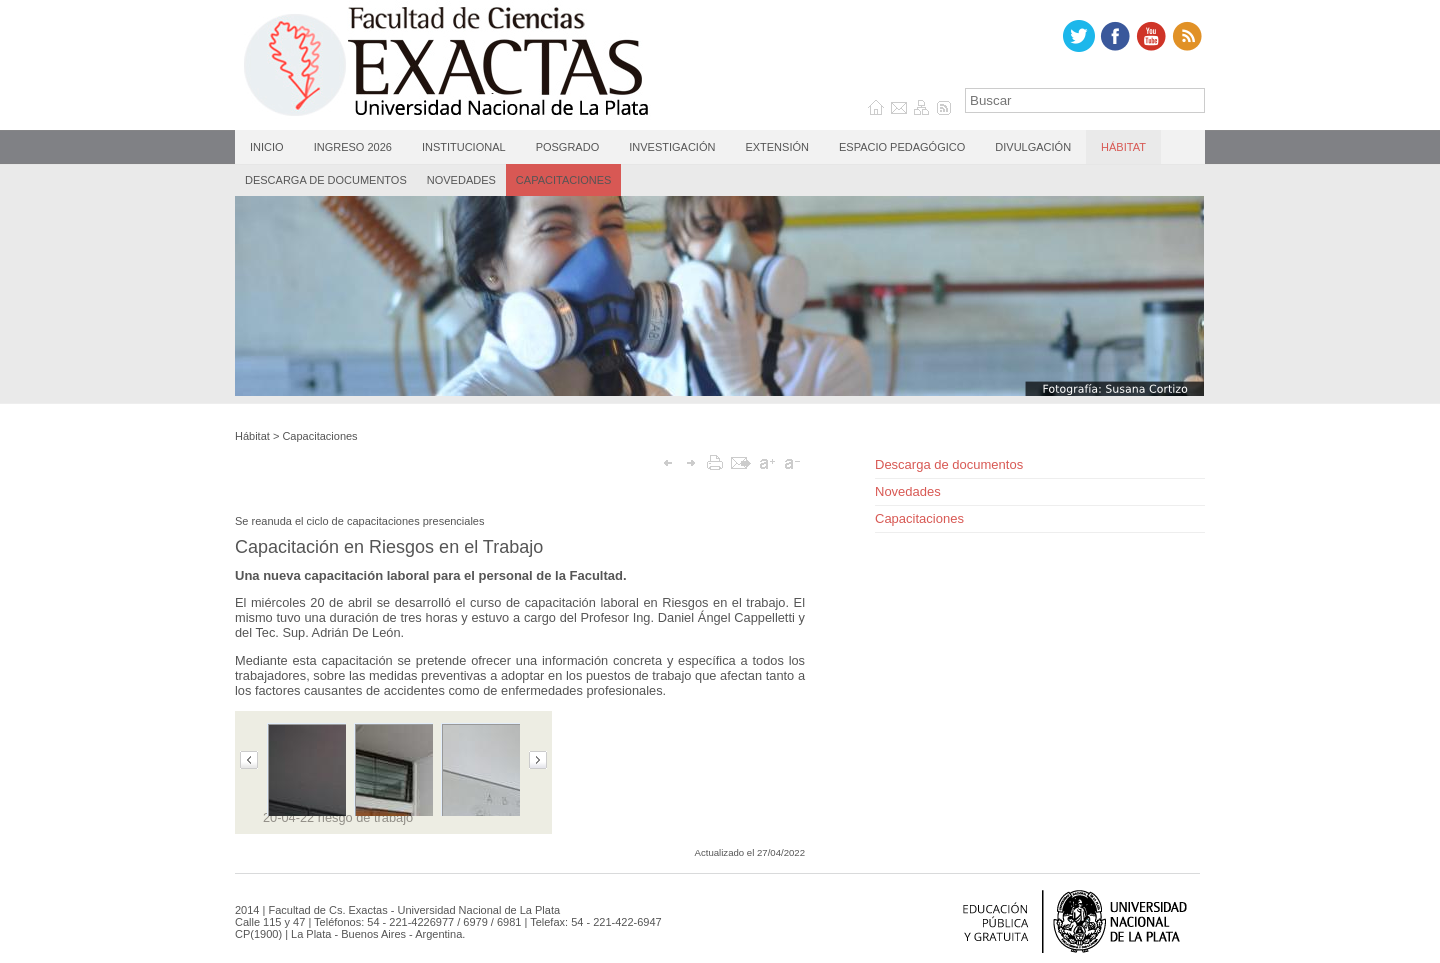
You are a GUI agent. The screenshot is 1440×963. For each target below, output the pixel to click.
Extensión (777, 147)
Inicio (267, 147)
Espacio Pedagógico (902, 147)
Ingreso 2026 (353, 147)
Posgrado (568, 147)
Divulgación (1033, 147)
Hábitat (1123, 147)
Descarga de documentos (326, 180)
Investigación (672, 147)
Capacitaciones (564, 180)
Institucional (464, 147)
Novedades (461, 180)
